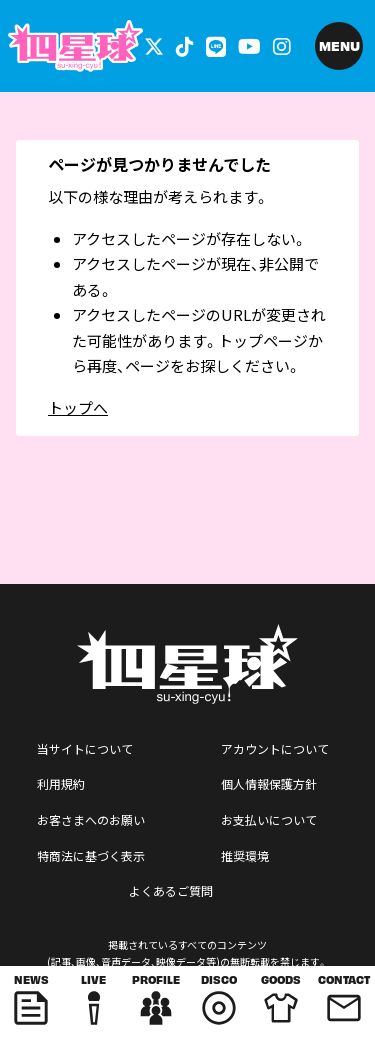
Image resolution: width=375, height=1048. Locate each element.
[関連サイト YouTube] (249, 45)
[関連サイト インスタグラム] (282, 45)
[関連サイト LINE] (216, 45)
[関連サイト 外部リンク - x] (154, 45)
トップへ (78, 407)
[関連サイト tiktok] (185, 45)
